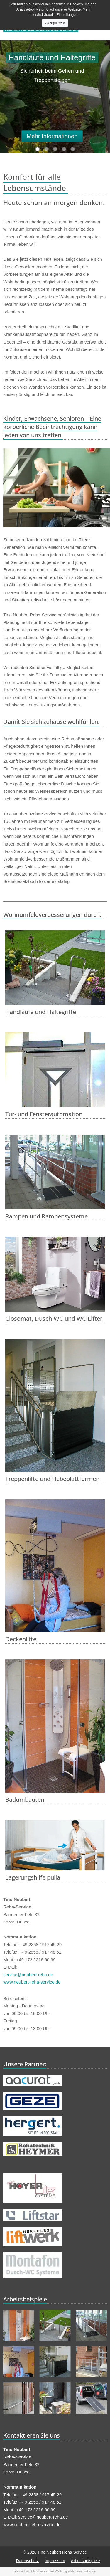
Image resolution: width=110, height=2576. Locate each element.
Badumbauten (24, 1800)
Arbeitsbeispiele (85, 2560)
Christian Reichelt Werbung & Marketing (57, 2571)
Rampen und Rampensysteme (46, 1216)
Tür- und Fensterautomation (43, 1114)
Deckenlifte (20, 1639)
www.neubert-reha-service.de (31, 1981)
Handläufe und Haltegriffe (40, 1012)
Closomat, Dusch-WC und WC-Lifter (53, 1318)
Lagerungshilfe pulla (32, 1877)
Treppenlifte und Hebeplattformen (52, 1479)
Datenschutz (27, 2560)
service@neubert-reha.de (28, 1974)
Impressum (55, 2560)
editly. (92, 2571)
